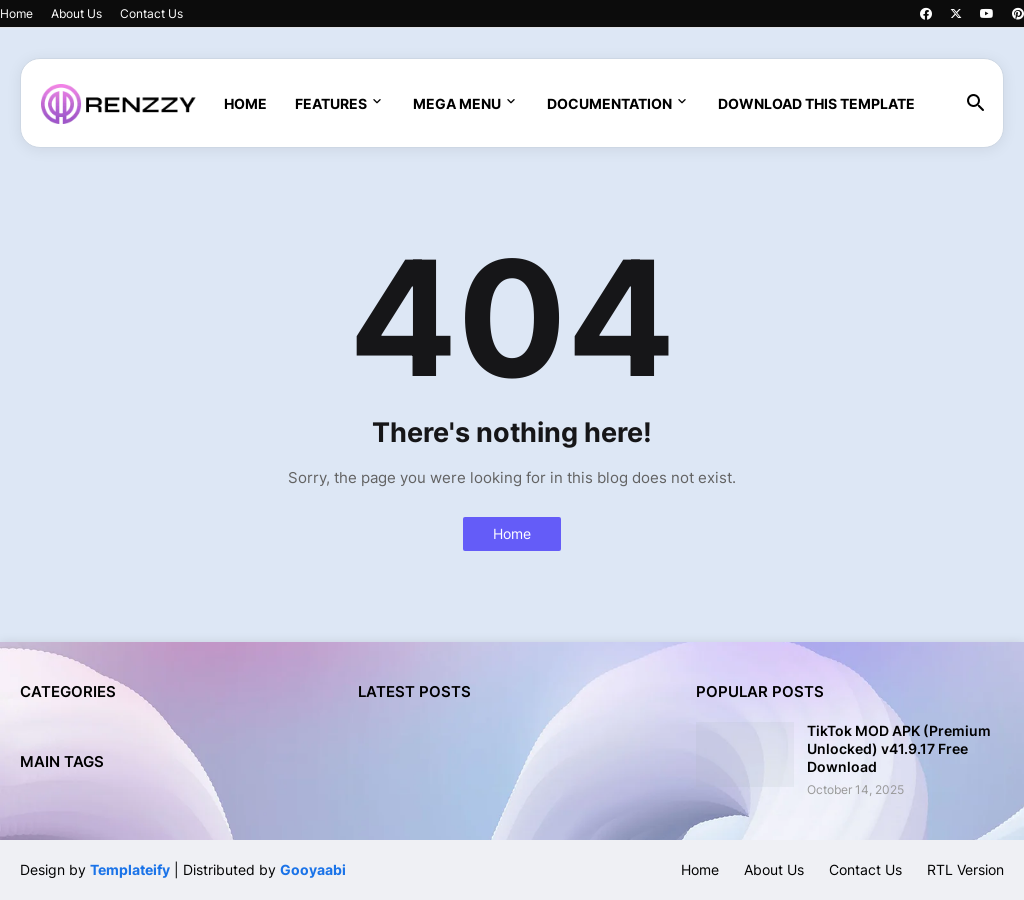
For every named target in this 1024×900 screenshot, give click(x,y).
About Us (76, 13)
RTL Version (965, 869)
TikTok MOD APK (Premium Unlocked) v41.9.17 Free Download (899, 748)
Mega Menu (457, 103)
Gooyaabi (313, 869)
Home (16, 13)
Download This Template (816, 103)
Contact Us (151, 13)
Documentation (609, 103)
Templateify (130, 869)
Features (331, 103)
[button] (976, 104)
